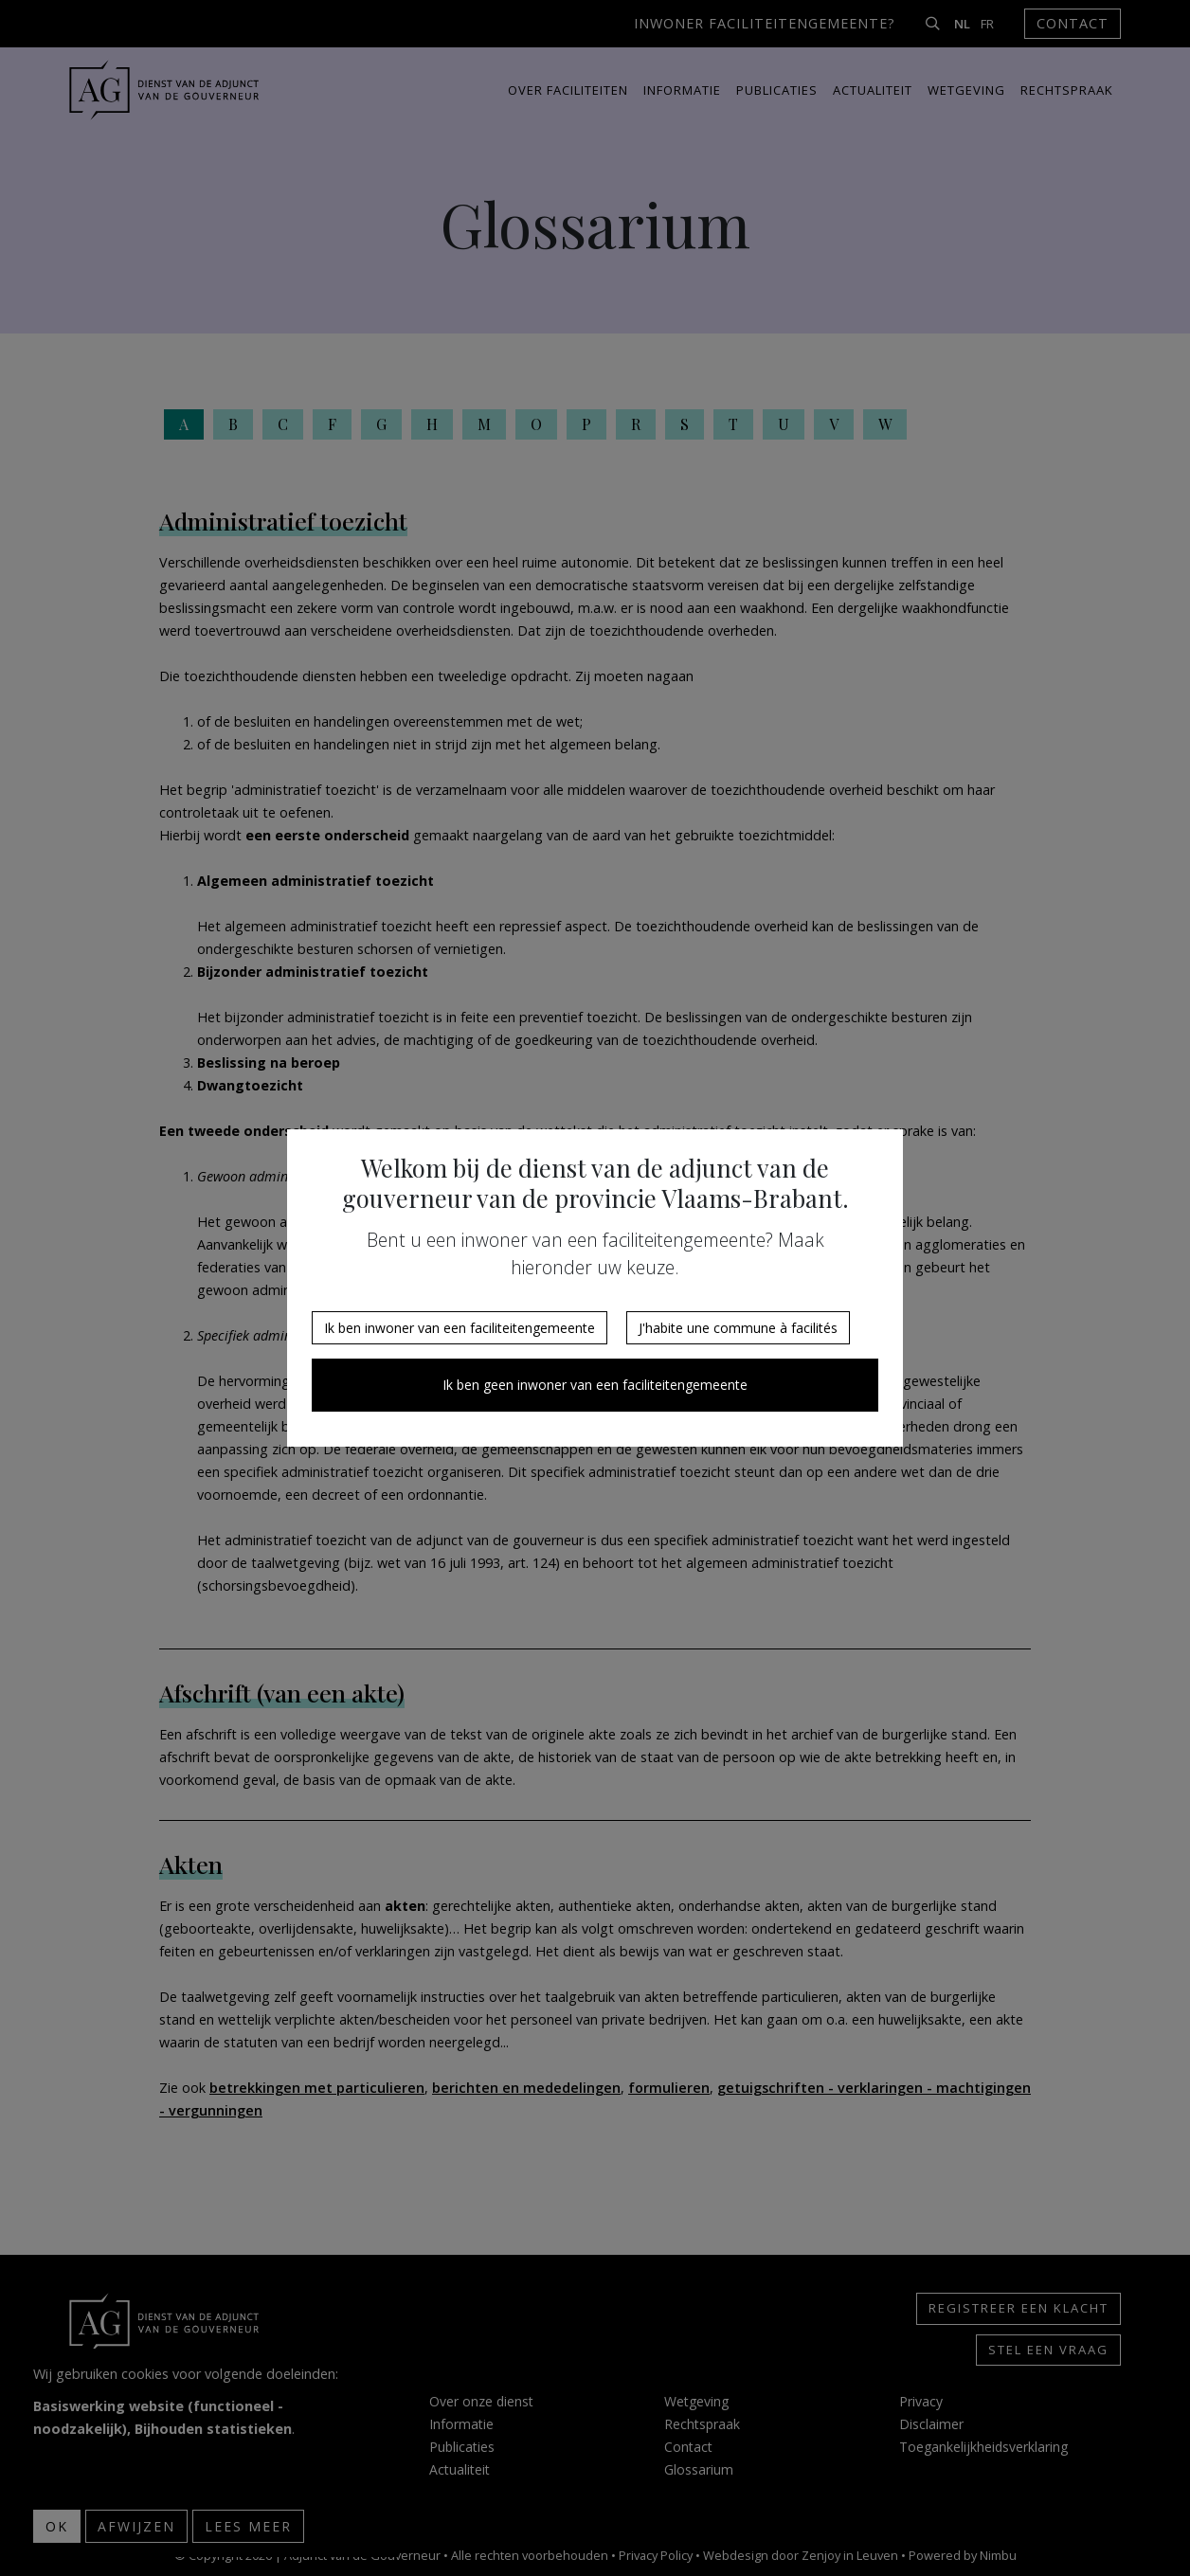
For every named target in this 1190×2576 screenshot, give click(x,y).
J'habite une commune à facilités (738, 1328)
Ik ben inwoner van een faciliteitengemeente (459, 1328)
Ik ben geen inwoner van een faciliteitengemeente (595, 1385)
